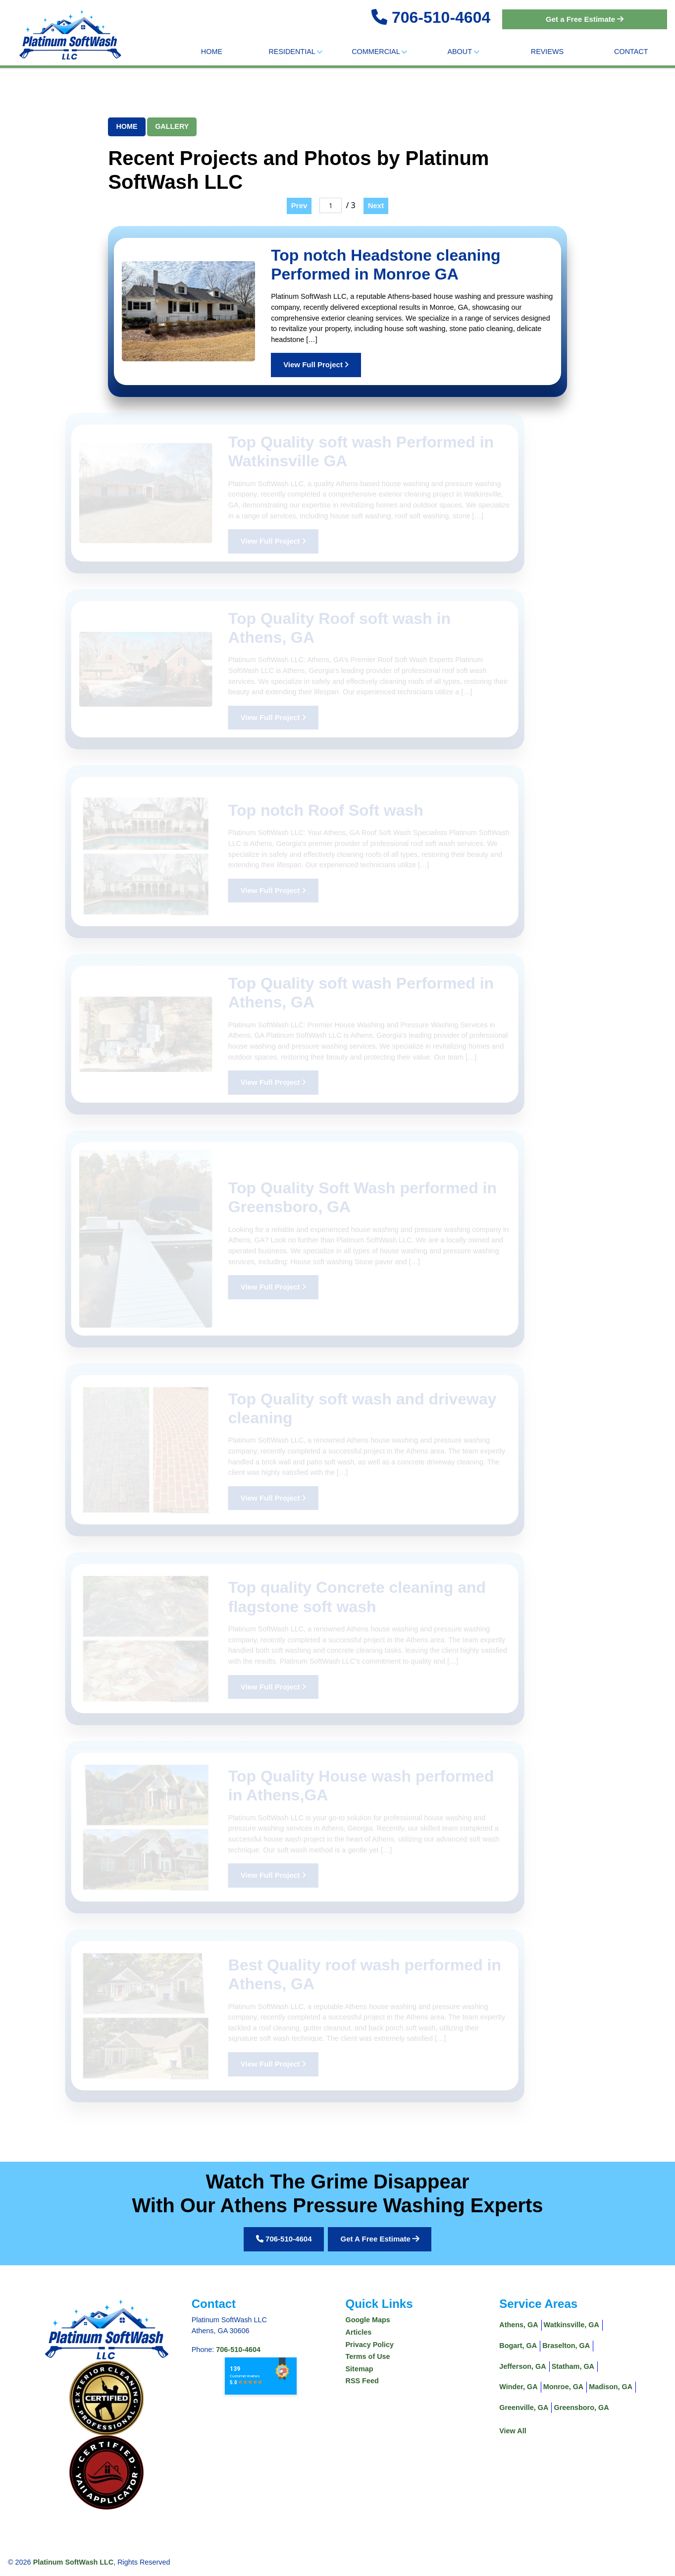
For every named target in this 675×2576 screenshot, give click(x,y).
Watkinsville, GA (571, 2325)
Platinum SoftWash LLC (73, 2562)
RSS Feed (362, 2381)
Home (211, 52)
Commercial (379, 52)
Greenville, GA (523, 2407)
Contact (631, 52)
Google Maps (368, 2320)
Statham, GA (573, 2366)
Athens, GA (518, 2325)
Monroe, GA (563, 2387)
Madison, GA (610, 2387)
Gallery (172, 126)
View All (512, 2431)
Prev (299, 205)
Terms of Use (368, 2356)
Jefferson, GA (522, 2366)
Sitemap (359, 2369)
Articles (359, 2332)
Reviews (547, 52)
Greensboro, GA (581, 2407)
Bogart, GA (518, 2346)
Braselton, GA (566, 2346)
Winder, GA (518, 2387)
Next (376, 205)
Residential (295, 52)
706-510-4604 (441, 17)
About (463, 52)
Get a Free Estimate (584, 19)
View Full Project (316, 364)
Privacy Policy (370, 2345)
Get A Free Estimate (379, 2238)
